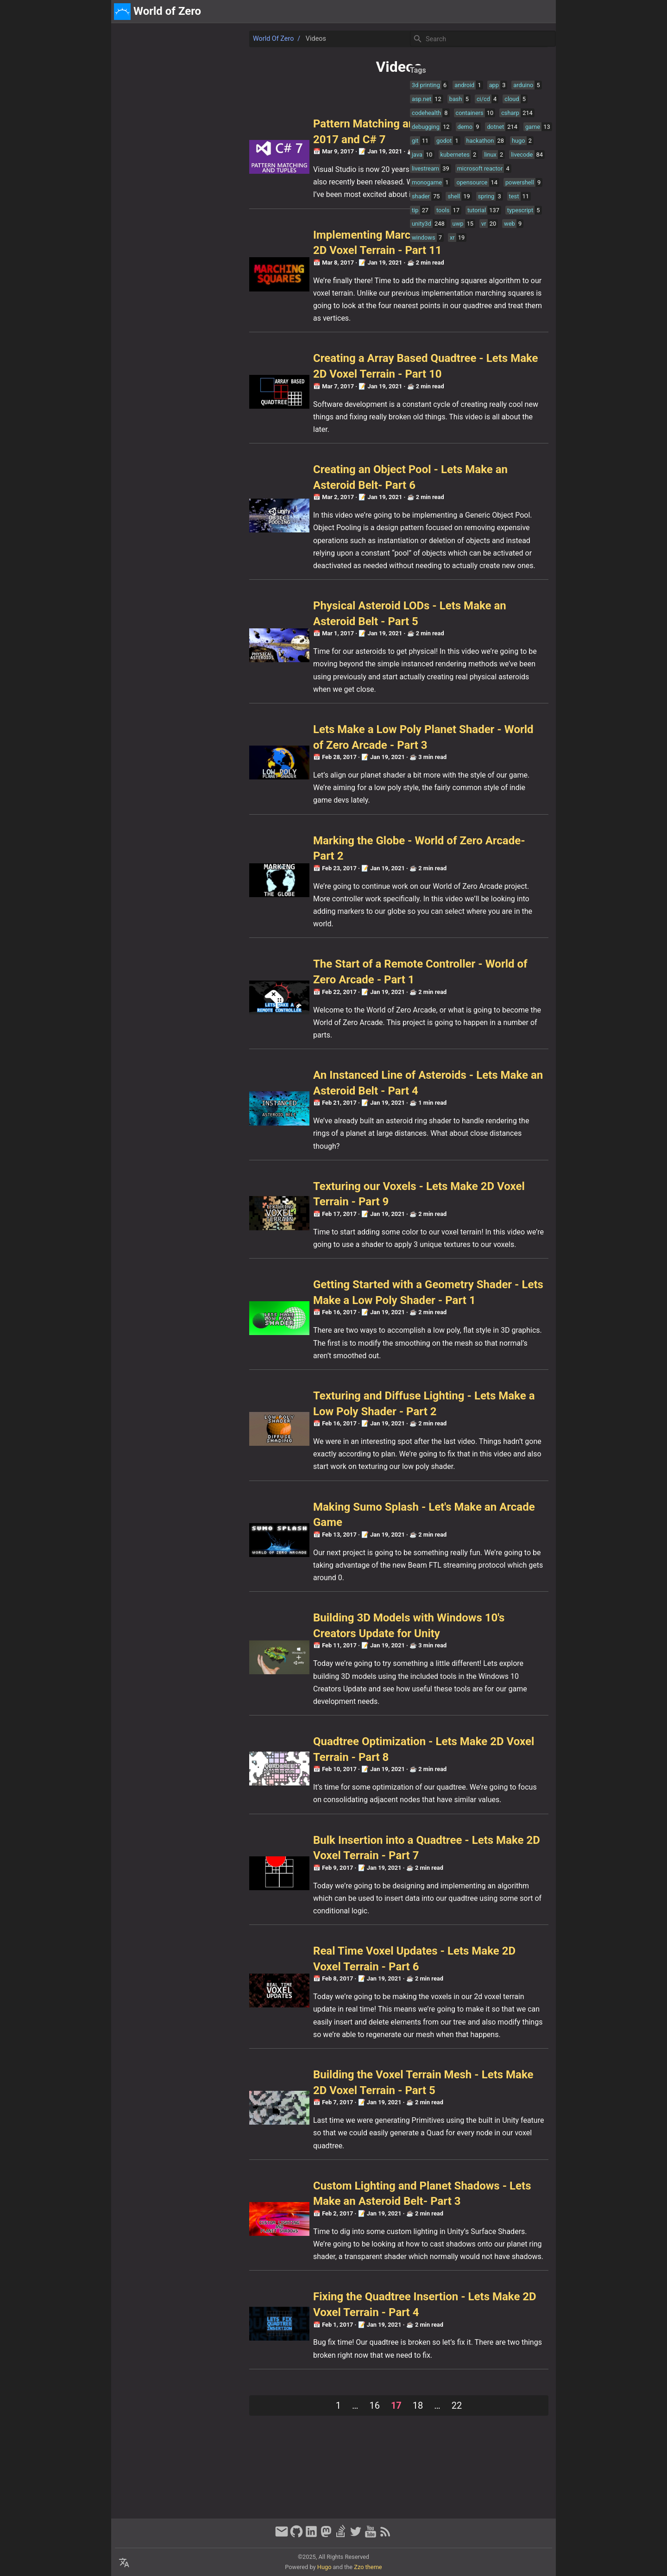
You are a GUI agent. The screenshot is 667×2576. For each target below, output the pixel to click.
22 (311, 2493)
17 (250, 2493)
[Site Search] (482, 39)
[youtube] (370, 2535)
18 (272, 2493)
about (510, 11)
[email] (281, 2535)
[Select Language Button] (124, 2563)
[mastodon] (326, 2535)
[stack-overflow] (341, 2535)
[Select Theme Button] (485, 11)
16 (229, 2493)
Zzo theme (368, 2566)
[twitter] (355, 2535)
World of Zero (142, 39)
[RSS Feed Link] (385, 2535)
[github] (296, 2535)
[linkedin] (311, 2535)
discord (539, 11)
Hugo (324, 2566)
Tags (411, 70)
